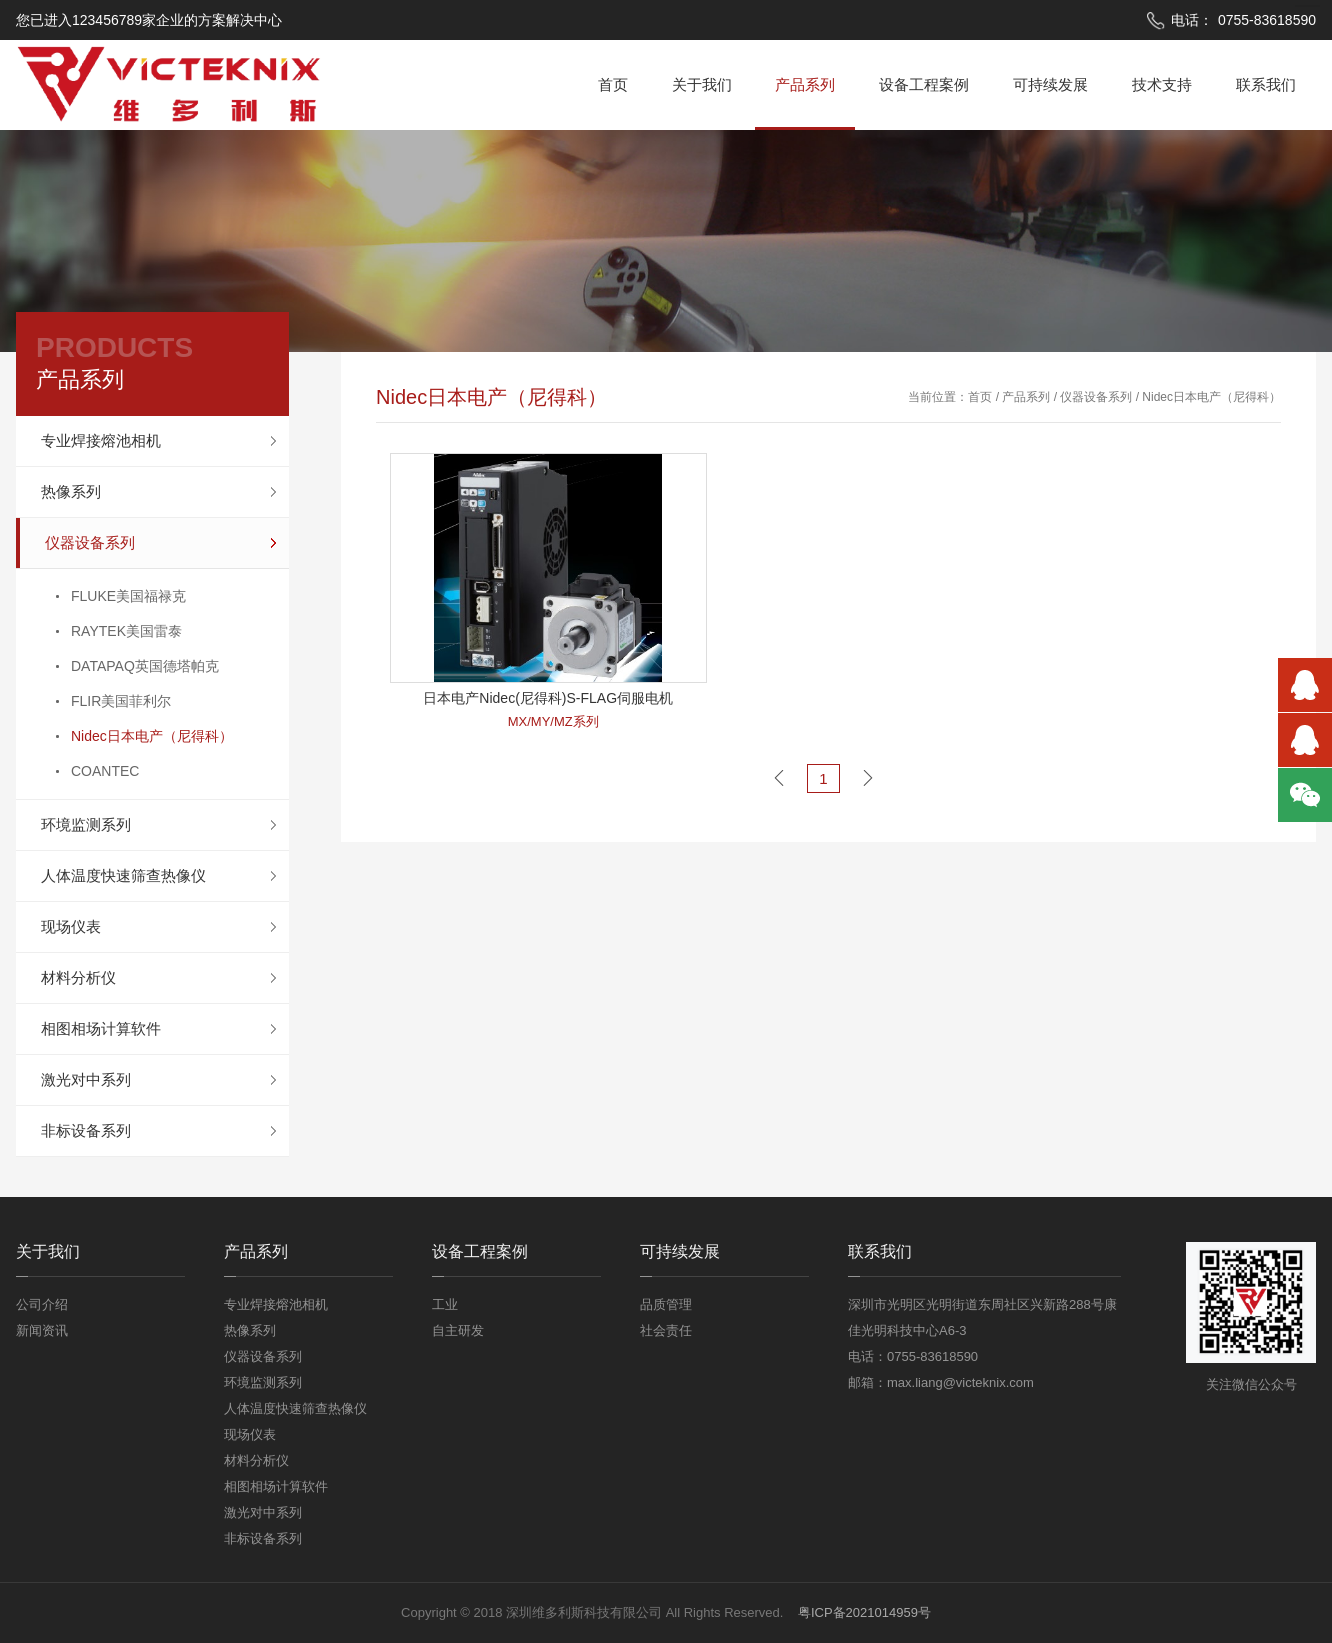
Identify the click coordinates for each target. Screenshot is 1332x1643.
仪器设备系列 (90, 542)
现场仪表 (71, 926)
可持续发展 (1050, 84)
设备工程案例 (924, 84)
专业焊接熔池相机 (101, 440)
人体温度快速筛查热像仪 (123, 875)
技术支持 (1162, 84)
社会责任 (666, 1330)
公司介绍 (42, 1304)
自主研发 (458, 1330)
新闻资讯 (42, 1330)
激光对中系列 (86, 1079)
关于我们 (702, 84)
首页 (613, 84)
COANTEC (105, 771)
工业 (445, 1304)
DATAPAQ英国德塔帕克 (145, 666)
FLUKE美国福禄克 (128, 596)
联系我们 (1266, 84)
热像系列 (71, 491)
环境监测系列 (86, 824)
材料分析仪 (78, 977)
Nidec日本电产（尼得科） (152, 736)
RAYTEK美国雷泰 (126, 631)
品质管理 (666, 1304)
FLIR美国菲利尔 (121, 701)
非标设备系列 (86, 1130)
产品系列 (805, 84)
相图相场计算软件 (101, 1028)
